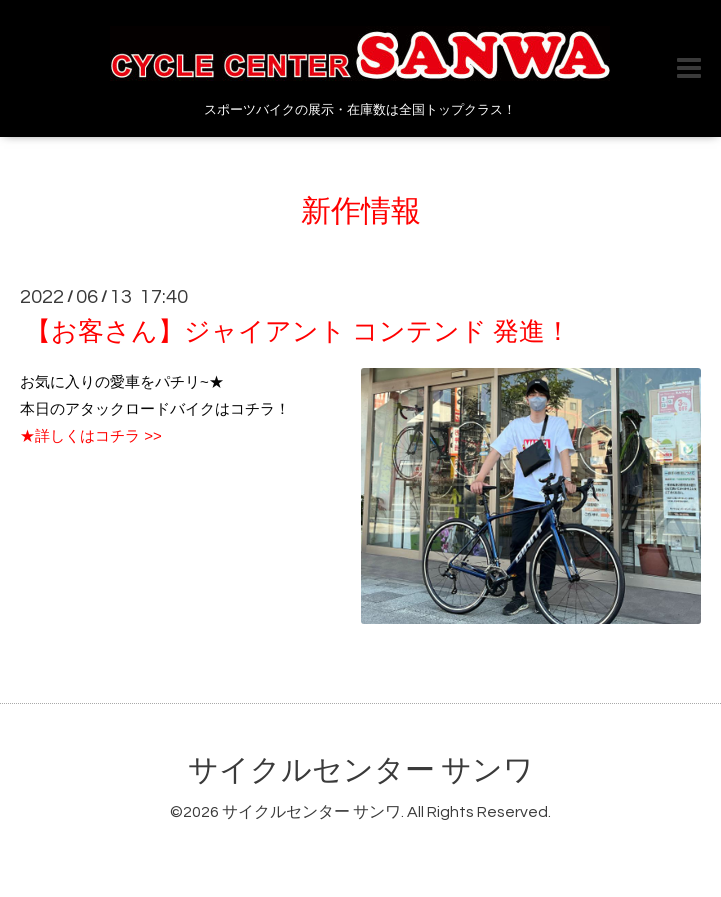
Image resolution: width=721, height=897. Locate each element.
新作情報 (361, 211)
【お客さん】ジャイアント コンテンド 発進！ (298, 332)
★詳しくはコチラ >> (91, 435)
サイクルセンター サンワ (361, 770)
